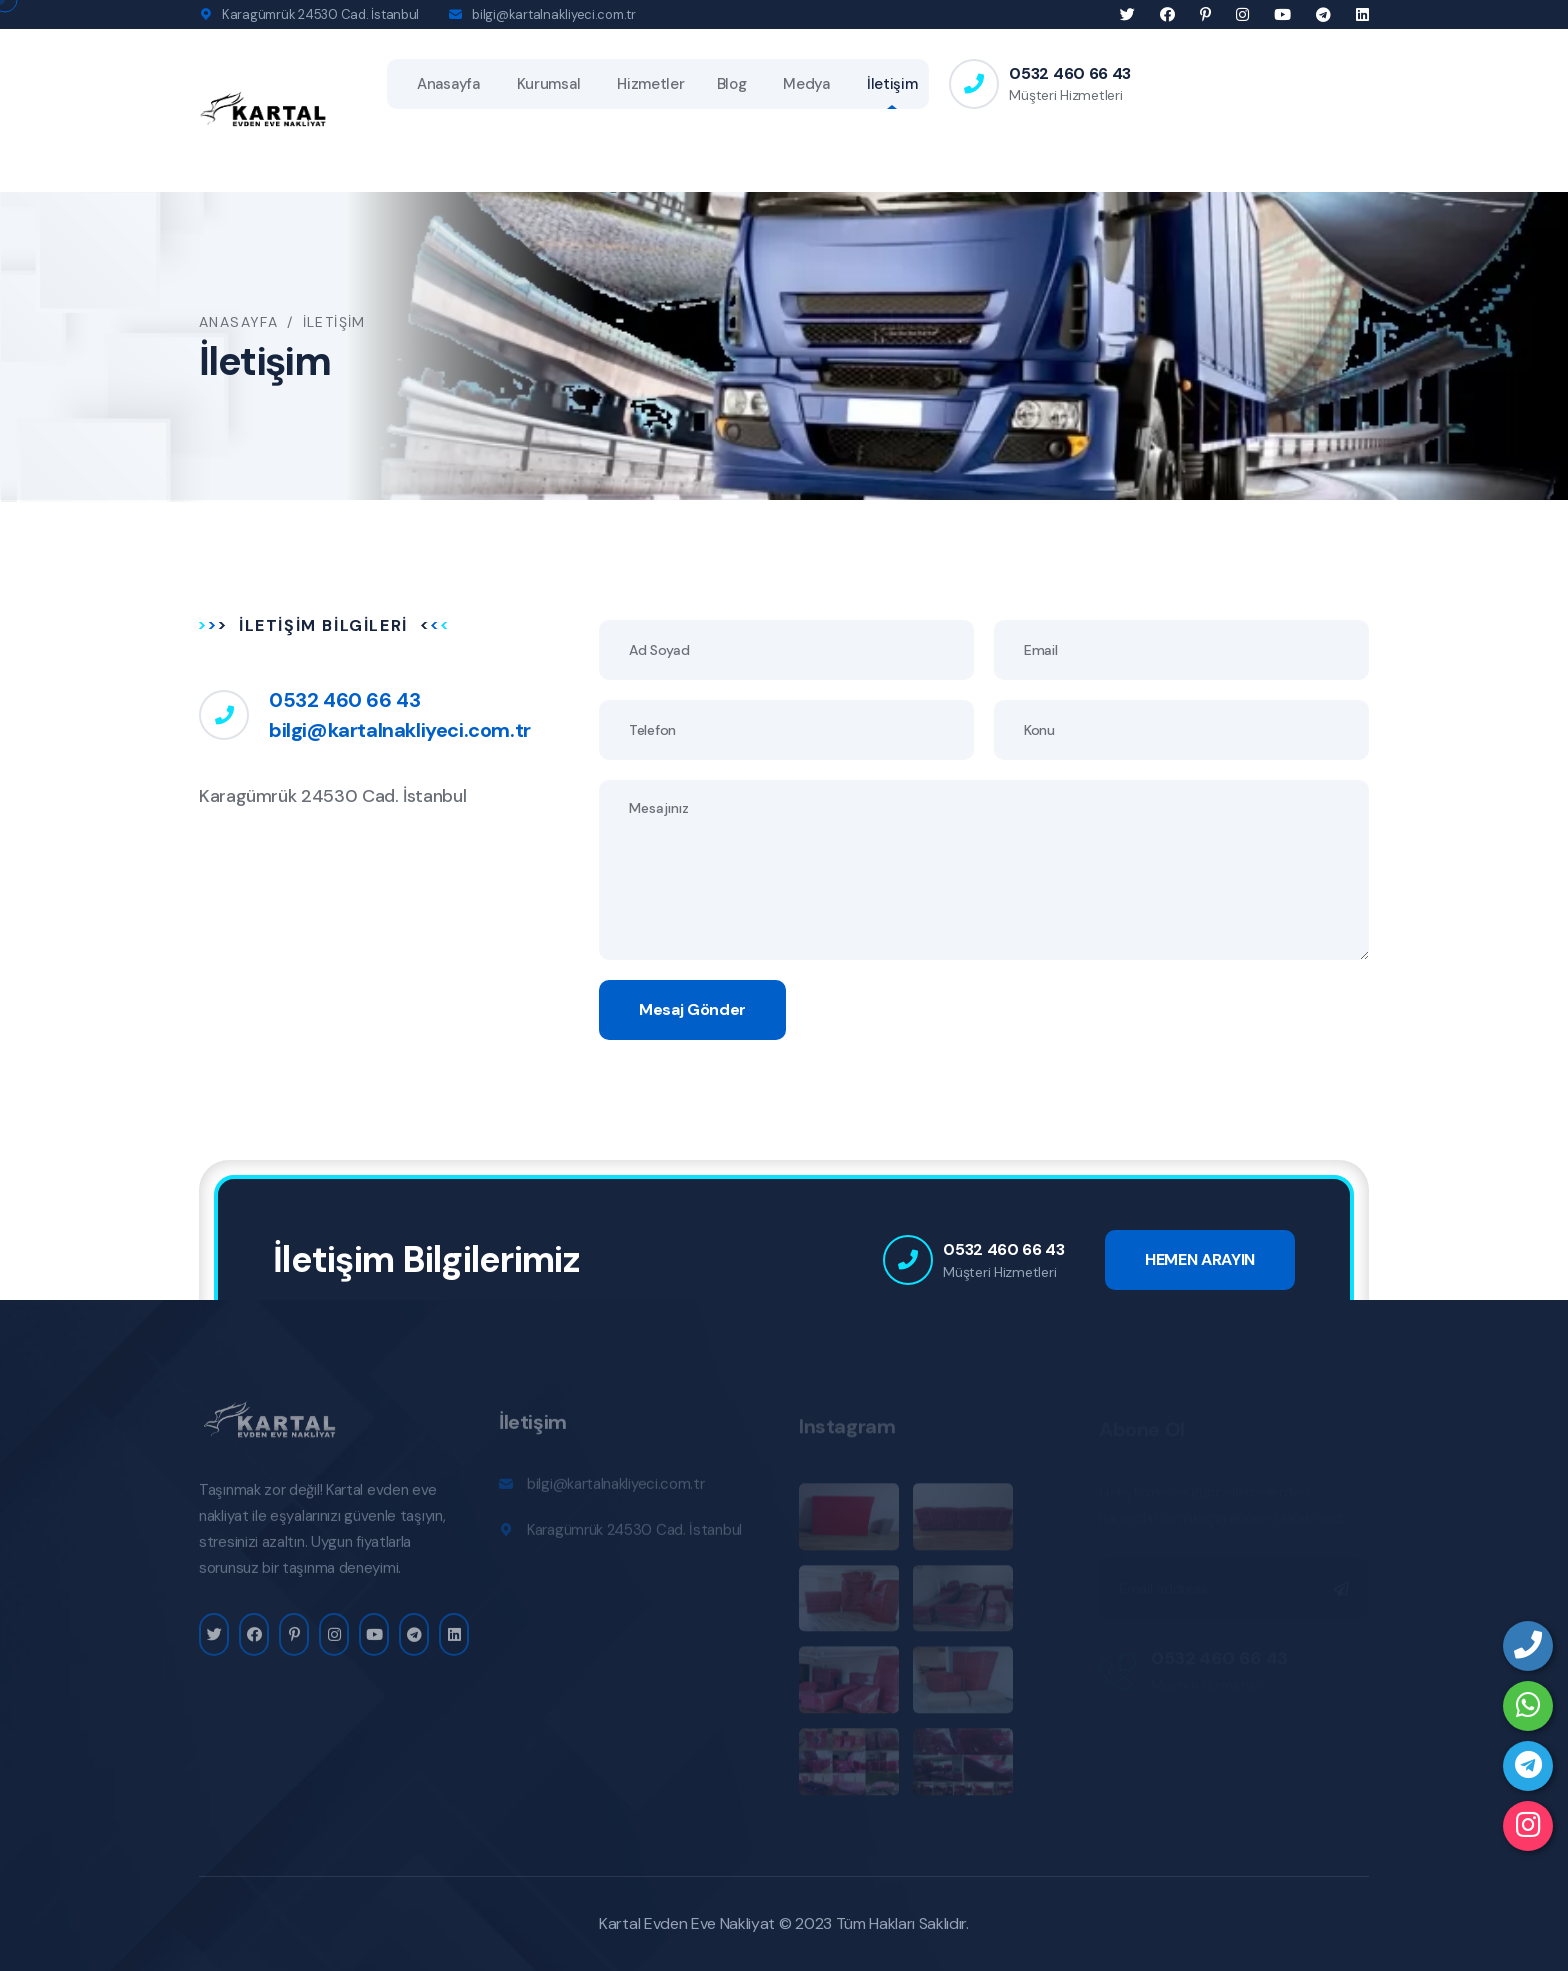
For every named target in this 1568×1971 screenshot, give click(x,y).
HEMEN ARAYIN (1200, 1259)
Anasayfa (448, 84)
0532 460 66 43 (1070, 73)
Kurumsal (549, 84)
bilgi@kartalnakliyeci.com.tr (554, 14)
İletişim (892, 84)
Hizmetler (650, 84)
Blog (732, 84)
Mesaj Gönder (692, 1009)
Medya (806, 84)
